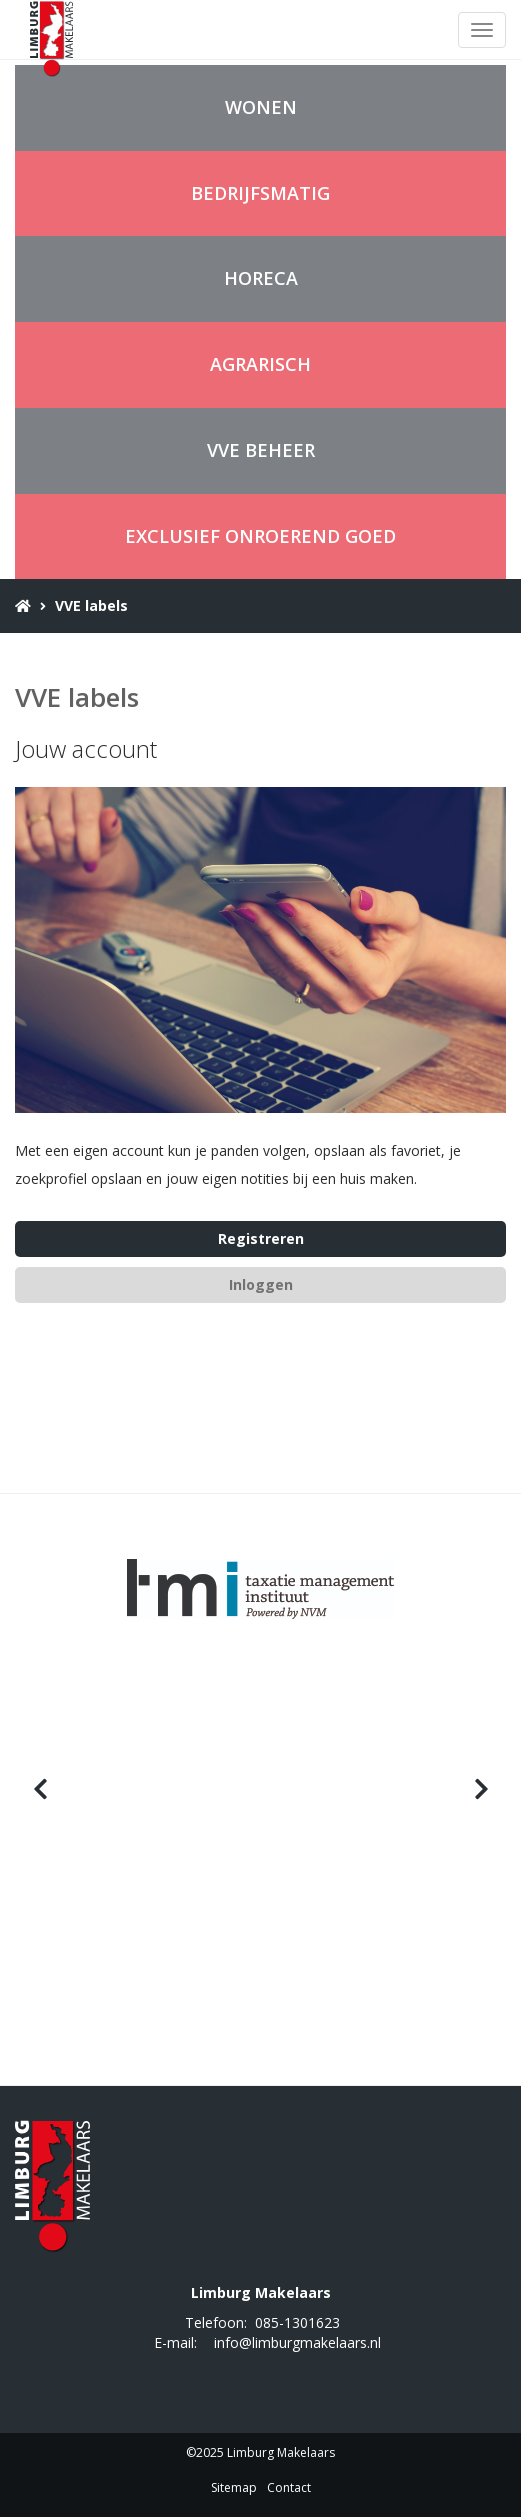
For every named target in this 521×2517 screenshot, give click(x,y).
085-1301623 (297, 2322)
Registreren (261, 1238)
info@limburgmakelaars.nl (297, 2342)
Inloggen (261, 1284)
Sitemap (234, 2487)
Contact (289, 2487)
